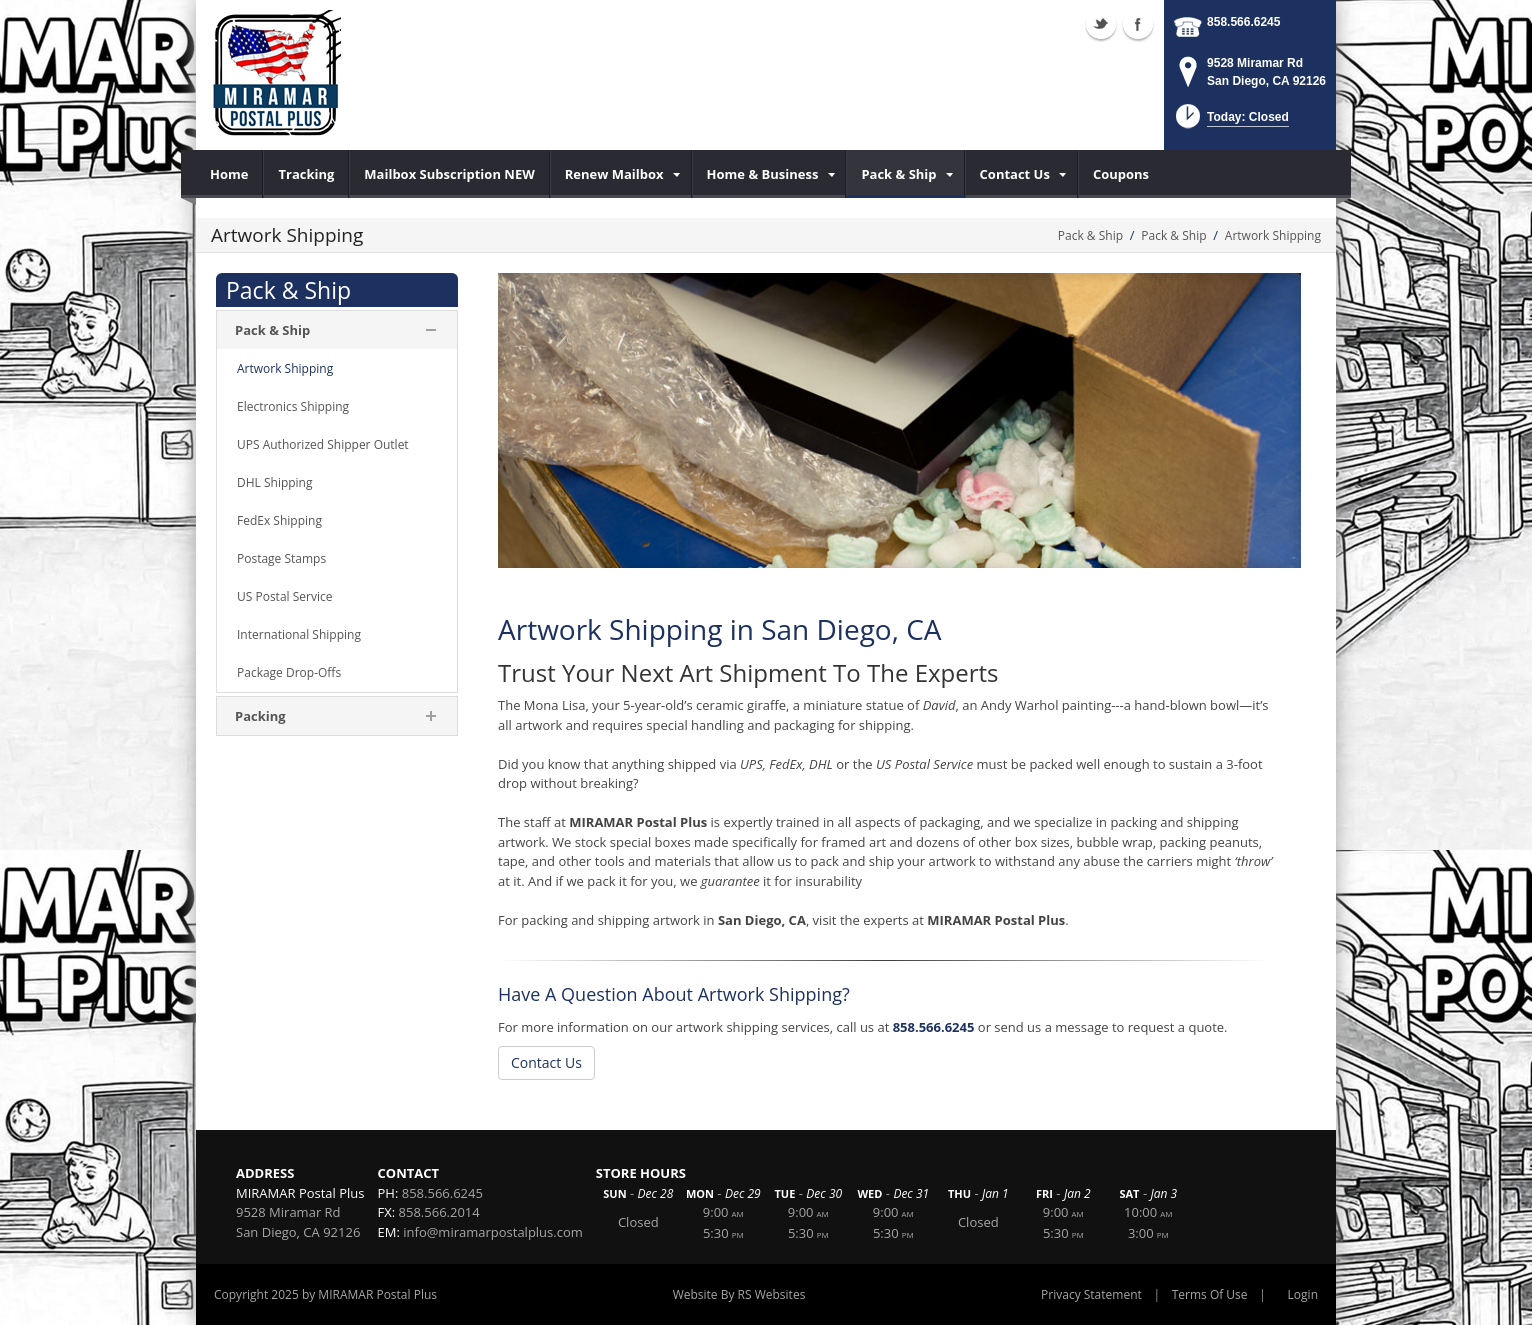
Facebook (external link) (1138, 24)
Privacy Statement (1091, 1294)
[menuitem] (229, 174)
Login (1303, 1294)
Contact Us (546, 1062)
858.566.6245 (1243, 22)
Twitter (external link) (1101, 24)
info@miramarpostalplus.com (493, 1232)
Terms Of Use (1210, 1294)
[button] (1230, 122)
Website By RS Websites (739, 1294)
